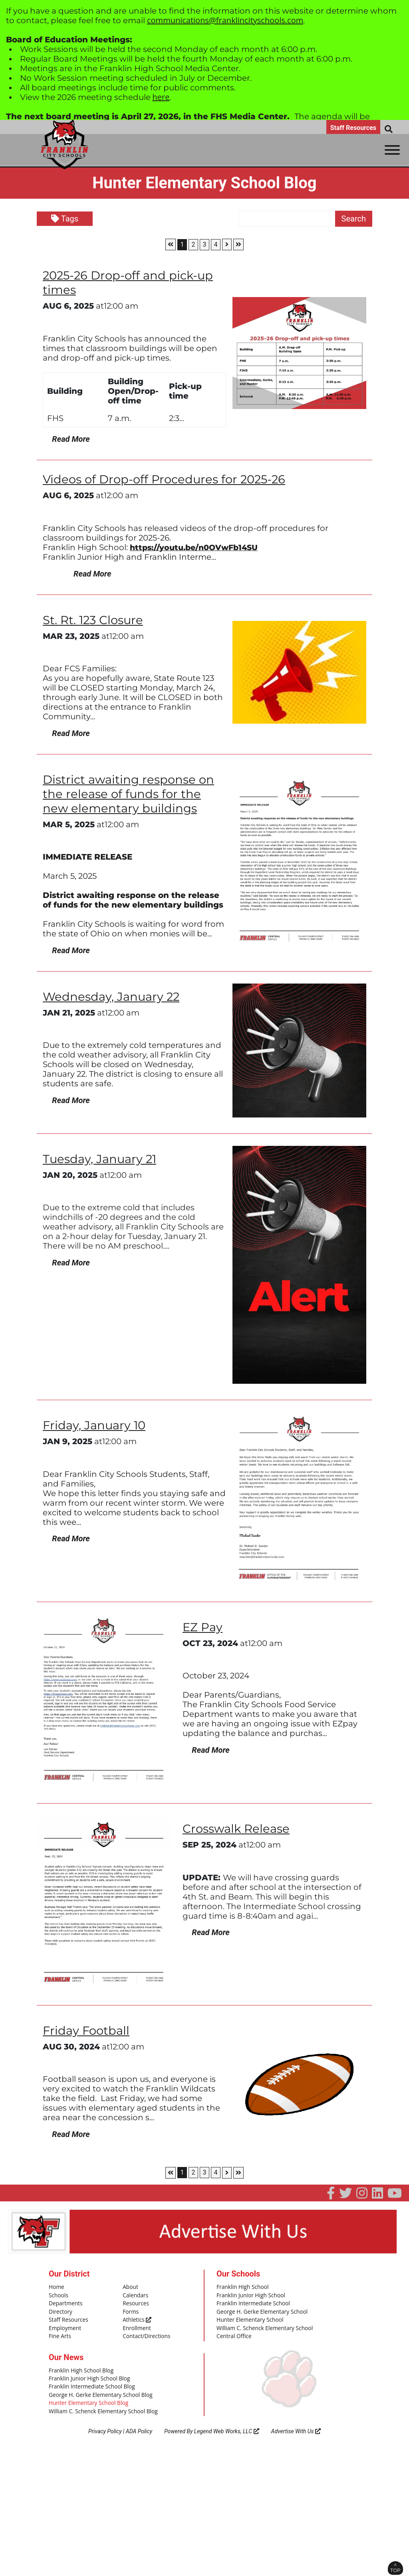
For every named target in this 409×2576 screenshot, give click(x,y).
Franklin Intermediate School (251, 2302)
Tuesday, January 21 (101, 1158)
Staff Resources (353, 128)
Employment (64, 2326)
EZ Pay (203, 1626)
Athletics (136, 2318)
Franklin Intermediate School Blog (89, 2383)
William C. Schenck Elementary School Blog (100, 2407)
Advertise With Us (296, 2426)
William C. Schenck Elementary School (262, 2326)
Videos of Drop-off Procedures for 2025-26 (167, 479)
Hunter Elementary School (248, 2318)
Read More (65, 439)
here (161, 97)
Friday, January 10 (95, 1424)
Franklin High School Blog (79, 2367)
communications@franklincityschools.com (225, 20)
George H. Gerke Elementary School (259, 2310)
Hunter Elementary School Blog (86, 2399)
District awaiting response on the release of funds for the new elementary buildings (130, 793)
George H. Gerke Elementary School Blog (98, 2391)
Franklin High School (241, 2286)
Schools (58, 2294)
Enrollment (136, 2326)
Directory (60, 2310)
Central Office (233, 2334)
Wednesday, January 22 (113, 996)
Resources (135, 2302)
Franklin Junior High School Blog (87, 2375)
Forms (130, 2310)
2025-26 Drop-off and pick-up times (130, 282)
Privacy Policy (105, 2426)
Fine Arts (59, 2334)
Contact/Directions (145, 2334)
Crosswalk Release (238, 1828)
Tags (64, 218)
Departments (65, 2302)
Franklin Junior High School (249, 2294)
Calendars (135, 2294)
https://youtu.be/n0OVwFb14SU (197, 547)
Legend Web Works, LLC (226, 2426)
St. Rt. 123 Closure (94, 619)
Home (56, 2286)
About (130, 2286)
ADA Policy (139, 2426)
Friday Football (87, 2030)
